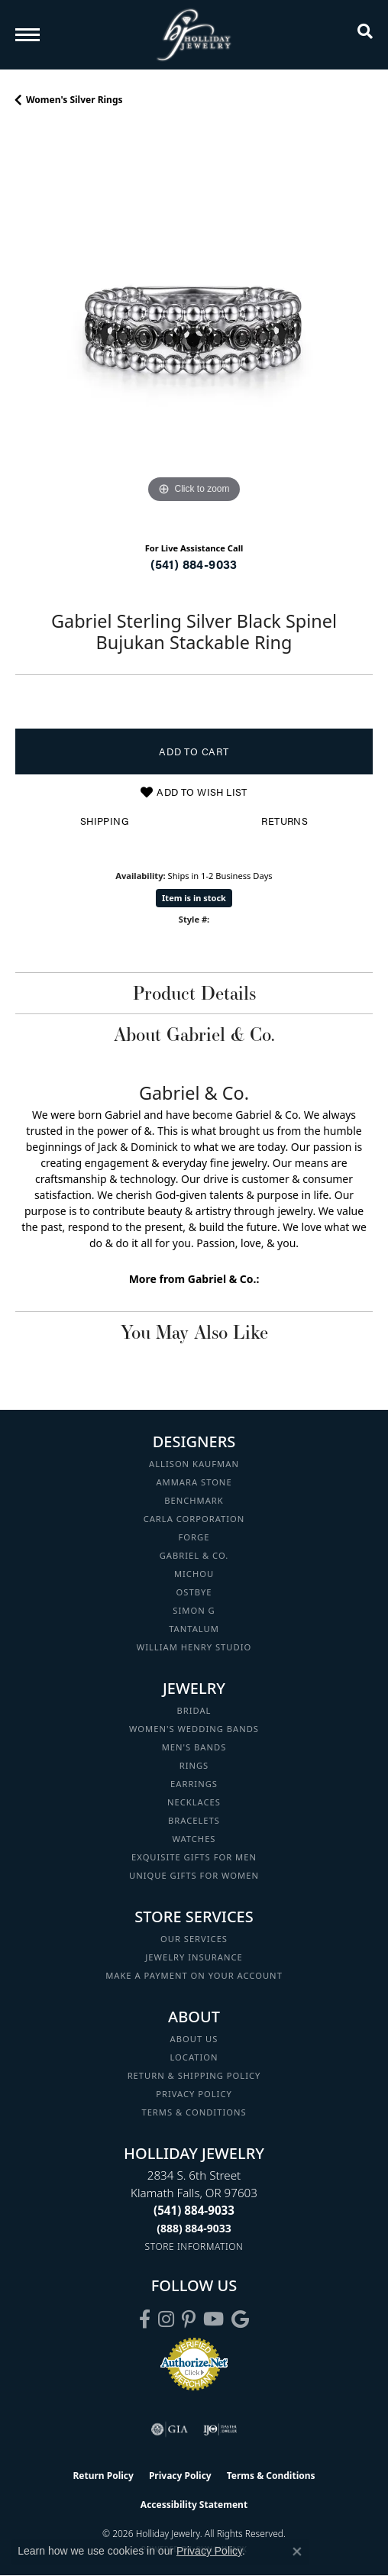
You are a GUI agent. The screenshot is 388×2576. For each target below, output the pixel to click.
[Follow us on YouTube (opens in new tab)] (213, 2319)
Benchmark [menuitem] (194, 1500)
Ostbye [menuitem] (194, 1592)
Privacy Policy (194, 2093)
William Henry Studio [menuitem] (194, 1647)
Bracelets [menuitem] (194, 1820)
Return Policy (103, 2475)
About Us (194, 2038)
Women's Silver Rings (74, 99)
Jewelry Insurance (193, 1957)
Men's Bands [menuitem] (194, 1747)
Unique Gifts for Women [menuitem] (194, 1875)
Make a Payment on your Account (194, 1975)
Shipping (104, 821)
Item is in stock (194, 897)
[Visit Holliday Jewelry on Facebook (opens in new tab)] (144, 2319)
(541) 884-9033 (194, 564)
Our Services (194, 1938)
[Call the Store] (194, 2210)
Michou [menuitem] (194, 1573)
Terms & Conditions (193, 2112)
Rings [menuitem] (194, 1765)
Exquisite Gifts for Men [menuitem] (194, 1857)
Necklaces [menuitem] (194, 1802)
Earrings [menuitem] (194, 1783)
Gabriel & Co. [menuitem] (194, 1555)
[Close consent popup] (297, 2551)
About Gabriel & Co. (194, 1034)
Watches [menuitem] (193, 1838)
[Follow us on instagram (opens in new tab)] (166, 2319)
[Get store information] (194, 2246)
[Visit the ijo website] (220, 2429)
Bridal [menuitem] (194, 1710)
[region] (194, 328)
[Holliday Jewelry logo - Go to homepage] (194, 34)
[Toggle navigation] (27, 35)
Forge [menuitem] (194, 1537)
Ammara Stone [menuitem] (193, 1482)
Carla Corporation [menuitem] (194, 1518)
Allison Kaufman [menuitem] (194, 1463)
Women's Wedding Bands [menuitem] (194, 1728)
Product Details (194, 993)
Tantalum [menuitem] (194, 1628)
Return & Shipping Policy (194, 2075)
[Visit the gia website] (169, 2429)
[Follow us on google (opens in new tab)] (240, 2319)
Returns (284, 821)
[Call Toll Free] (194, 2228)
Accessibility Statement (194, 2504)
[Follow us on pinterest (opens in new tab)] (189, 2319)
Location (194, 2057)
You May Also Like (194, 1332)
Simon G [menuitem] (194, 1610)
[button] (365, 34)
